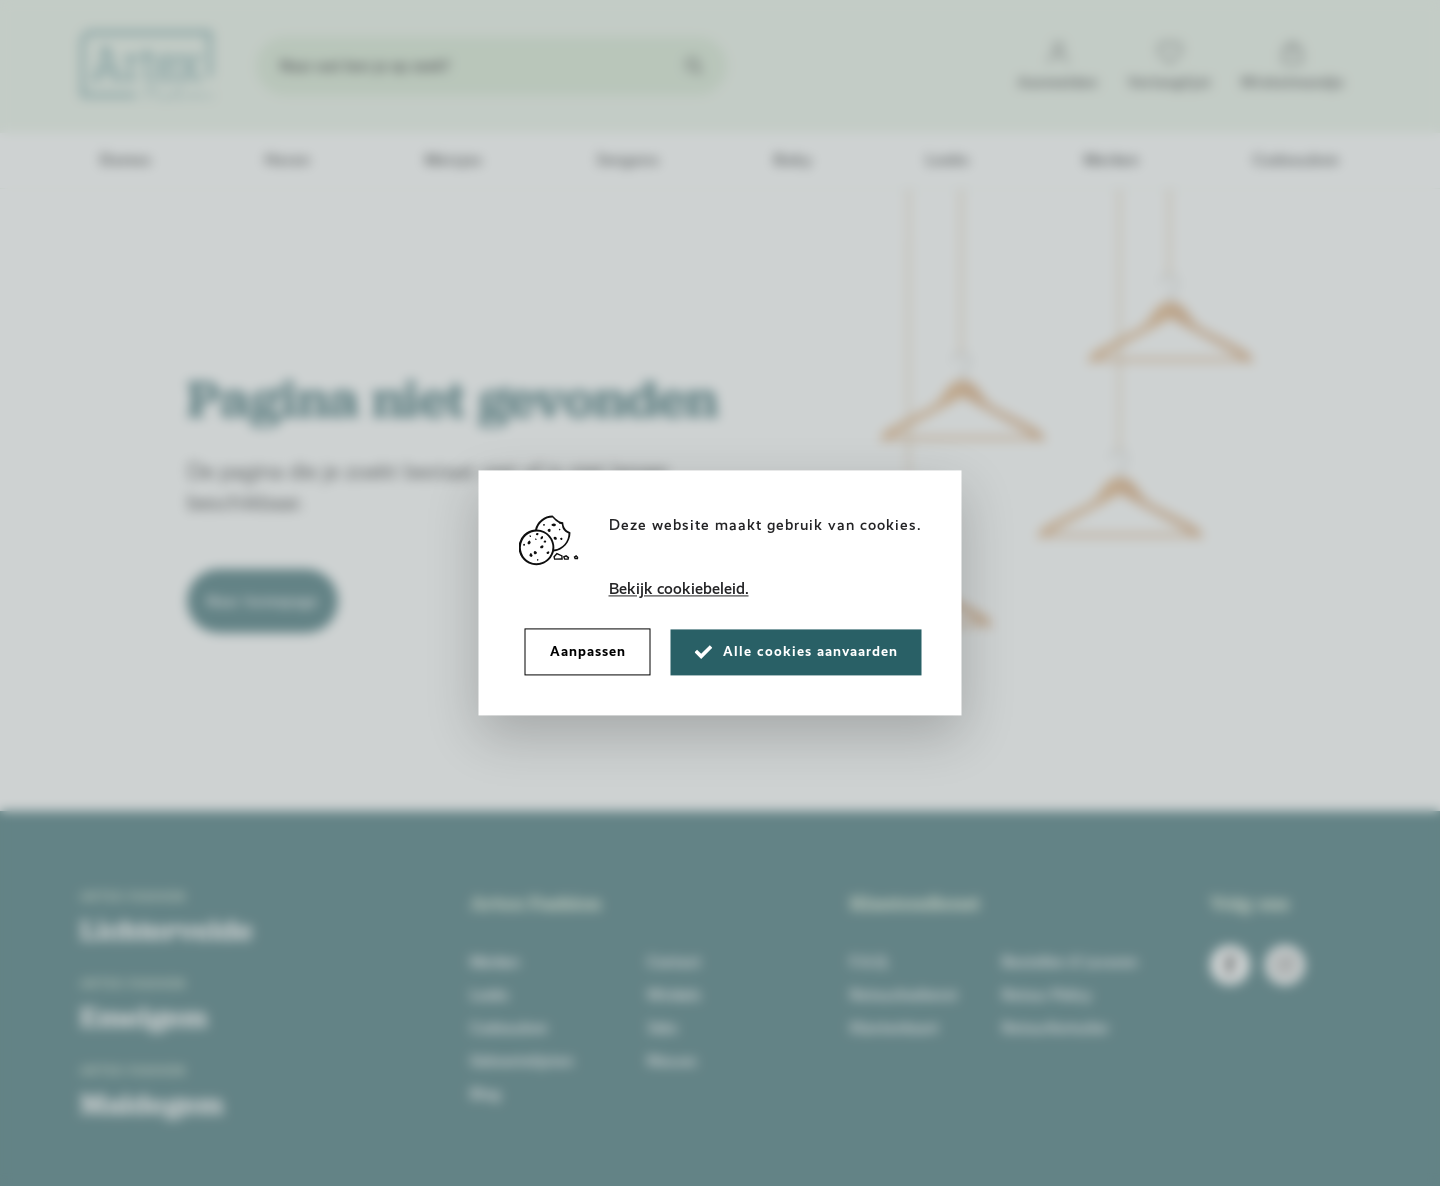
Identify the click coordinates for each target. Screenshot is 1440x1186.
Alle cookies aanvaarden (796, 652)
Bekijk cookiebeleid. (679, 589)
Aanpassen (588, 652)
